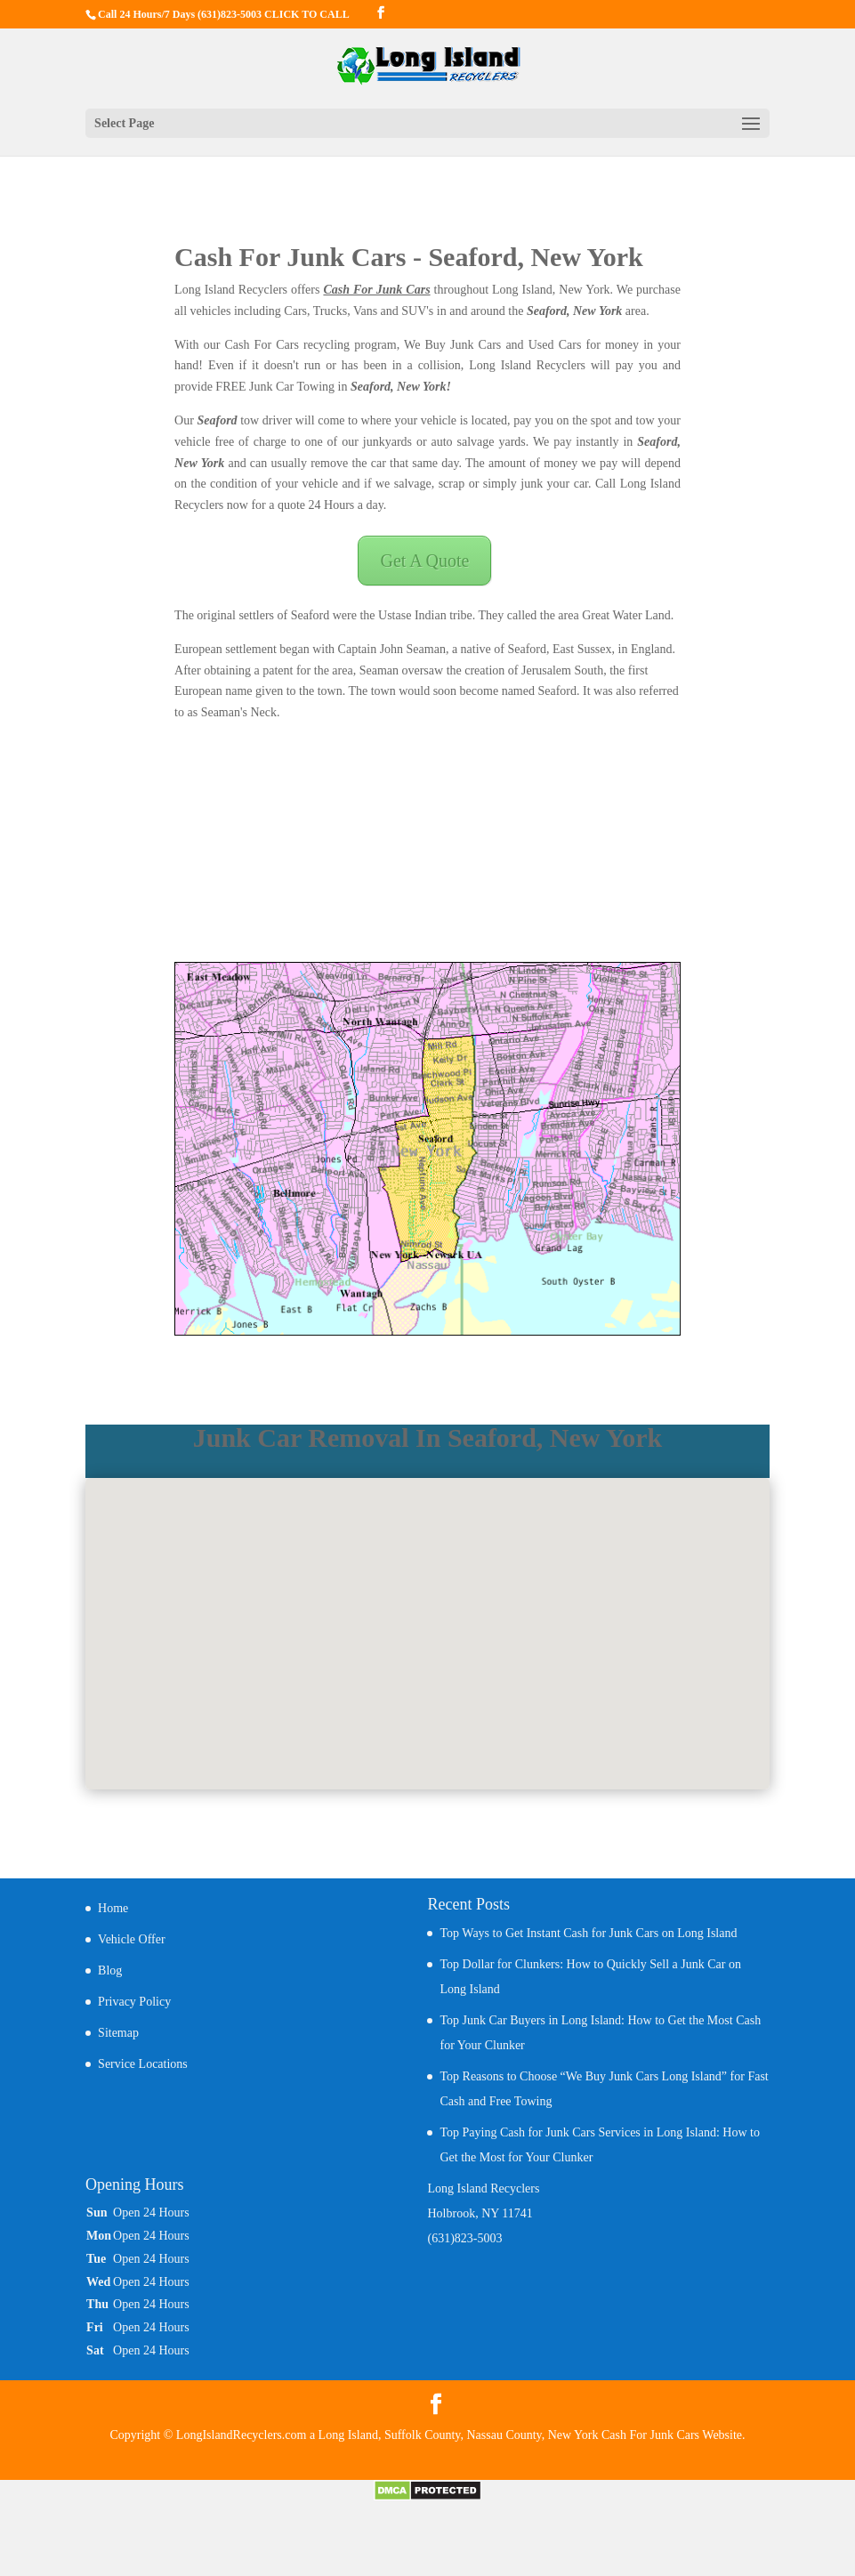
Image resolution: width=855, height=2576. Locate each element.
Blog (110, 1970)
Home (113, 1908)
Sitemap (118, 2032)
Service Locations (143, 2064)
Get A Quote (424, 560)
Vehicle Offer (131, 1939)
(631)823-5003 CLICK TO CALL (274, 14)
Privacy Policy (134, 2001)
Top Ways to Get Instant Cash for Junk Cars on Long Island (588, 1933)
